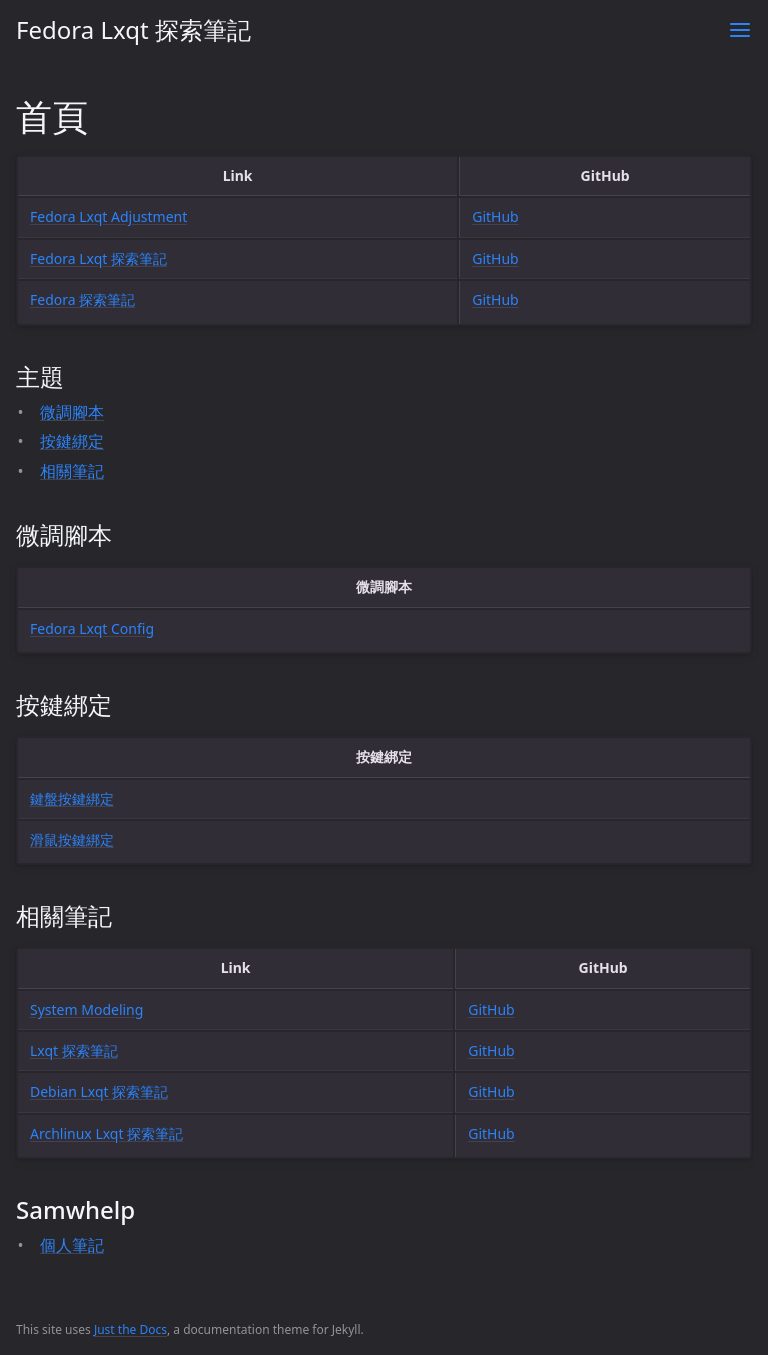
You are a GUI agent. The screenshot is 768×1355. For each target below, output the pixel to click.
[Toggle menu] (740, 30)
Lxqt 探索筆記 (74, 1050)
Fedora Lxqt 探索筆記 (133, 29)
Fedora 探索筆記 (82, 299)
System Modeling (86, 1009)
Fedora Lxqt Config (92, 628)
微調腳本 (72, 412)
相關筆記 (72, 471)
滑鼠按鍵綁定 (72, 839)
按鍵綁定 (72, 441)
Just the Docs (130, 1329)
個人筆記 (72, 1245)
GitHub (495, 216)
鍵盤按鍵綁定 (72, 798)
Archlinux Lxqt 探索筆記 (106, 1133)
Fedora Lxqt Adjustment (108, 216)
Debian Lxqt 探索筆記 (99, 1091)
